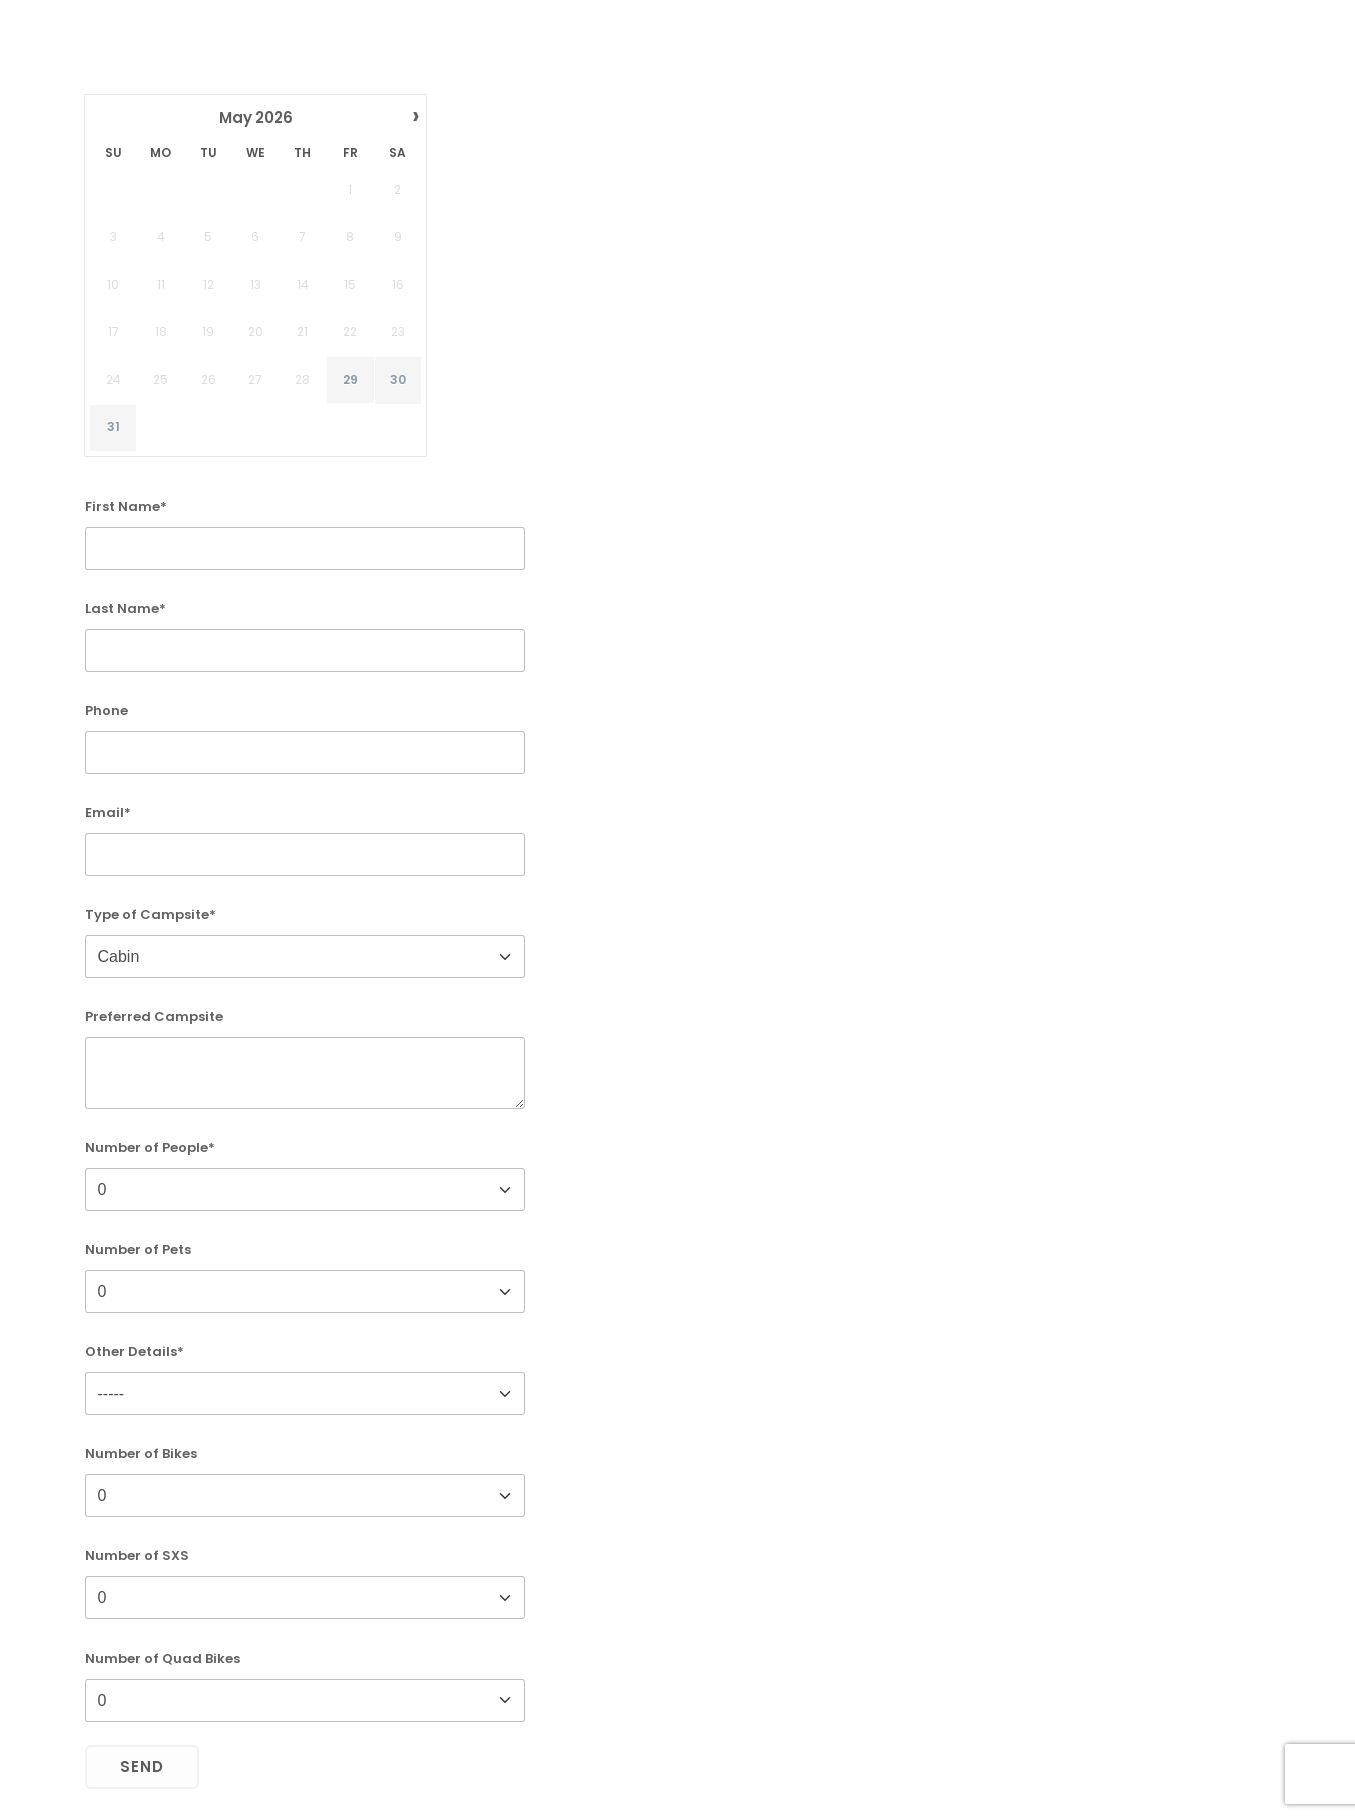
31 (112, 428)
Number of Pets (138, 1249)
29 (349, 380)
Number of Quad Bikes (162, 1658)
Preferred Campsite (154, 1016)
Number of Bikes (141, 1453)
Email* (108, 812)
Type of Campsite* (150, 914)
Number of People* (150, 1147)
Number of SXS (137, 1555)
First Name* (126, 506)
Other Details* (134, 1351)
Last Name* (125, 608)
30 (397, 380)
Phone (106, 710)
